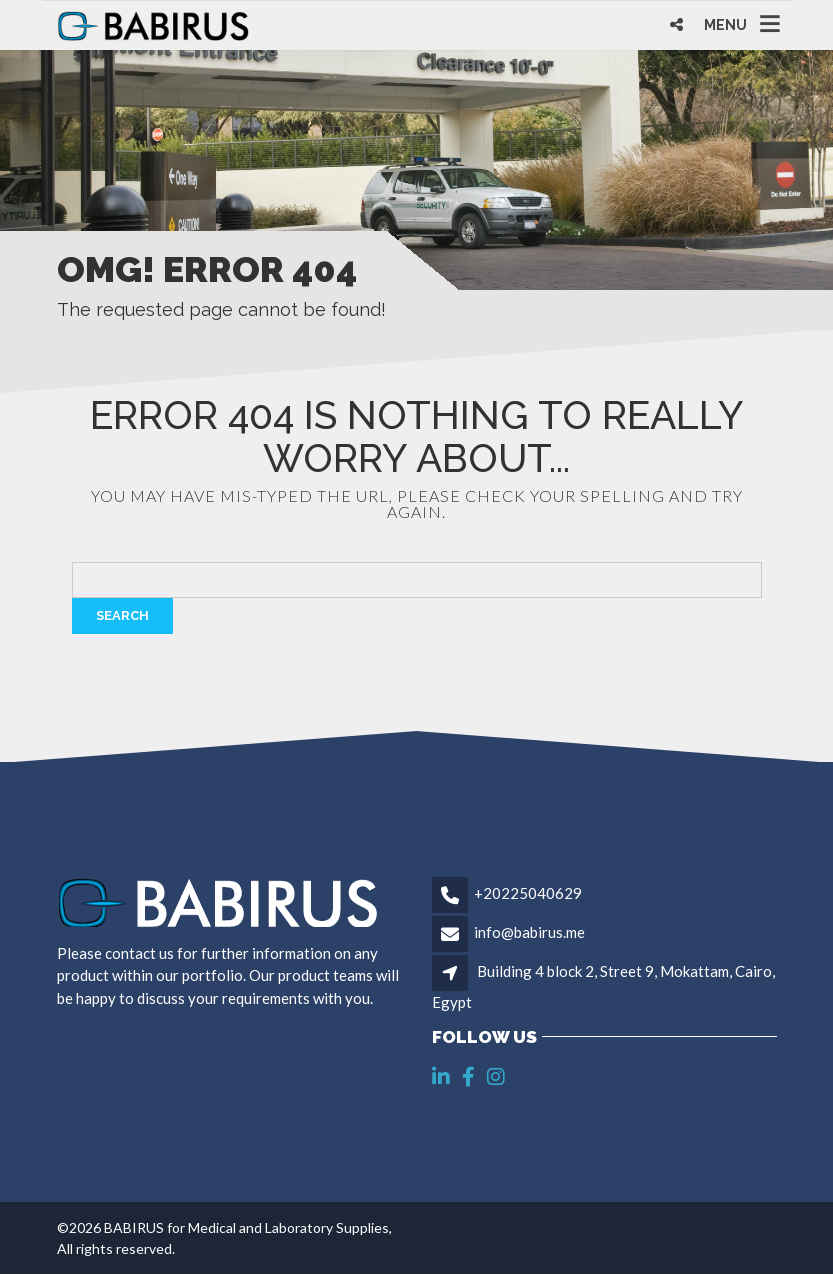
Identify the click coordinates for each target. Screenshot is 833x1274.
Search (122, 615)
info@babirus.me (529, 932)
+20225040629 (528, 893)
